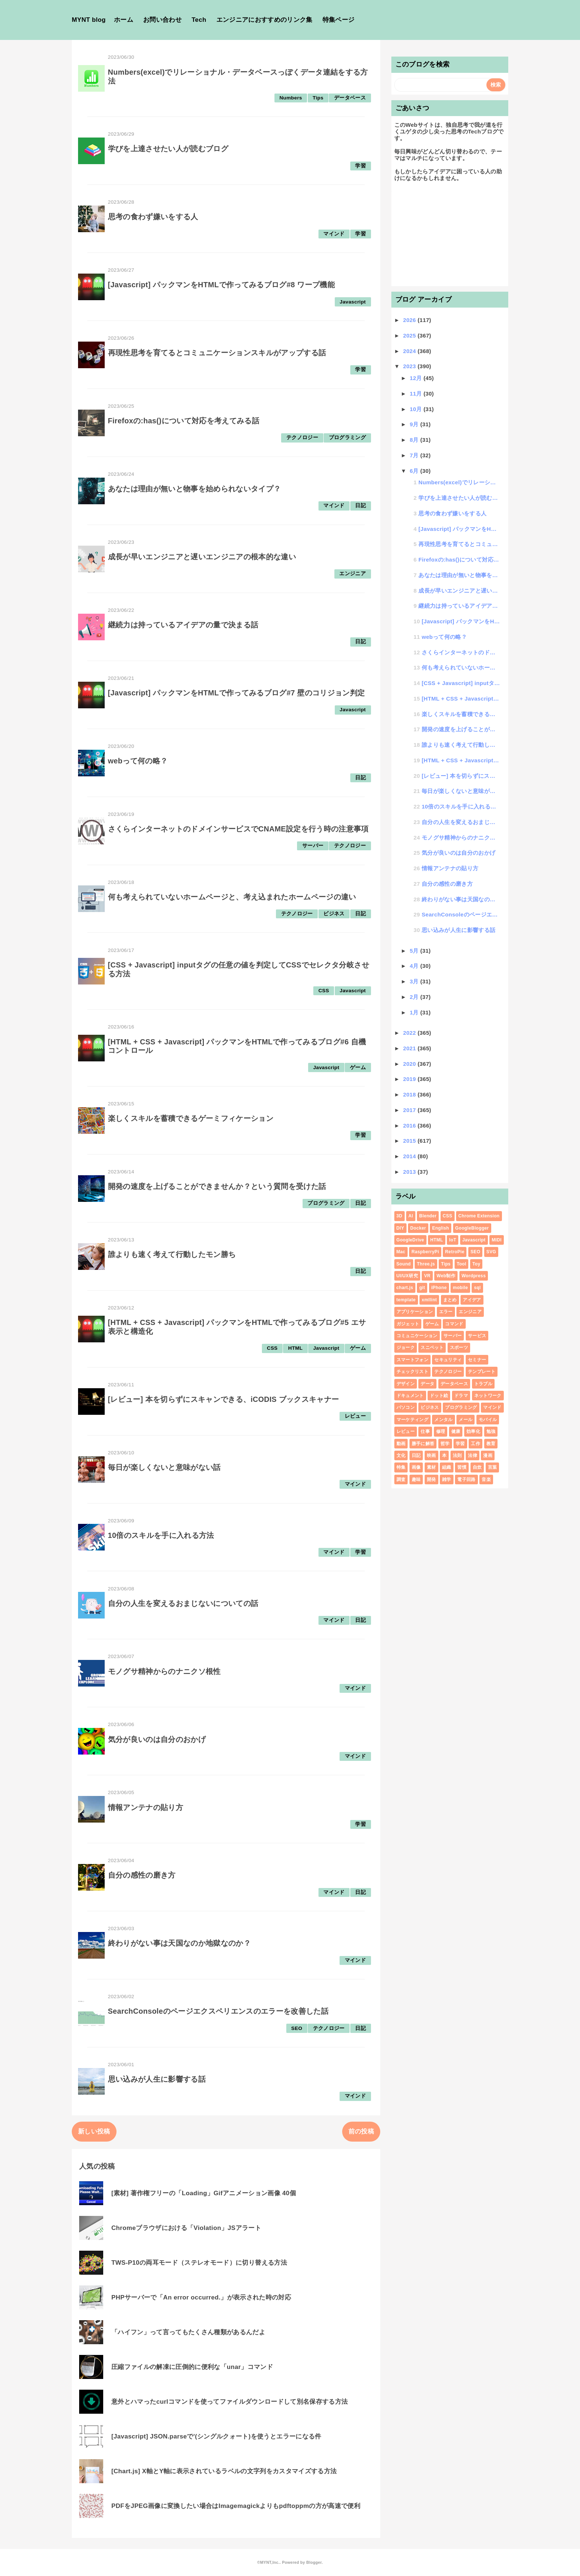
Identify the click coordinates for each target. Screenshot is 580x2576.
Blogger (313, 2562)
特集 (401, 1467)
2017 (410, 1110)
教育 (491, 1443)
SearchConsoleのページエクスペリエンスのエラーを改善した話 (218, 2011)
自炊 (477, 1467)
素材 (431, 1467)
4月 (415, 966)
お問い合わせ (162, 19)
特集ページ (339, 19)
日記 (360, 505)
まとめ (450, 1299)
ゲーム (358, 1067)
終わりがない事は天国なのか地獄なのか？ (179, 1943)
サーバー (312, 845)
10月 (417, 409)
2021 (410, 1048)
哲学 (445, 1443)
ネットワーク (488, 1395)
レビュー (355, 1416)
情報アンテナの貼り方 (145, 1807)
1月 (415, 1012)
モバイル (488, 1419)
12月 (417, 378)
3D (399, 1215)
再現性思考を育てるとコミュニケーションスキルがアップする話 (217, 353)
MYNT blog (89, 19)
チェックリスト (412, 1371)
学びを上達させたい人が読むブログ (168, 149)
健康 (456, 1431)
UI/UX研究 (407, 1275)
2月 (415, 997)
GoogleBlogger (472, 1228)
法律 (472, 1455)
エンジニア (352, 573)
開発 (431, 1479)
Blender (427, 1215)
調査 (401, 1479)
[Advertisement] (450, 237)
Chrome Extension (478, 1215)
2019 (410, 1079)
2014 (410, 1156)
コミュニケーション (417, 1335)
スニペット (432, 1347)
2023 (410, 366)
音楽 (486, 1479)
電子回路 (466, 1479)
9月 (415, 424)
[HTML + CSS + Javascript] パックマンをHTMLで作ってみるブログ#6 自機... (461, 698)
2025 (410, 335)
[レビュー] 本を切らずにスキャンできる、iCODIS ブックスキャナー (223, 1399)
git (422, 1287)
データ (427, 1383)
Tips (318, 98)
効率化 (473, 1431)
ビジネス (333, 913)
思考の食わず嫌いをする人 (153, 217)
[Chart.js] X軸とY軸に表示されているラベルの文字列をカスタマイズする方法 (224, 2471)
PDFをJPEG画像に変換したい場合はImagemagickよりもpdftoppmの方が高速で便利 (235, 2505)
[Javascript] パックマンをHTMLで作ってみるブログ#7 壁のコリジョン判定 (236, 693)
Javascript (353, 302)
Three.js (426, 1264)
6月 (415, 471)
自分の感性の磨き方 (142, 1875)
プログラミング (347, 437)
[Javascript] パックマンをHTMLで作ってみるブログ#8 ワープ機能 (221, 285)
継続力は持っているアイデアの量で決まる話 (183, 625)
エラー (446, 1311)
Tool (461, 1264)
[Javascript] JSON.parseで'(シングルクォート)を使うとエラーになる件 (216, 2436)
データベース (350, 98)
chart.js (405, 1287)
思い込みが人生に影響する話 (157, 2079)
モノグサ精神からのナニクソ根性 (164, 1671)
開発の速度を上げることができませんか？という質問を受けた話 (217, 1186)
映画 (431, 1455)
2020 (410, 1064)
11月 (417, 393)
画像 (416, 1467)
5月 (415, 951)
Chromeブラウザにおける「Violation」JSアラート (186, 2227)
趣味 (416, 1479)
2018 (410, 1094)
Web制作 (445, 1275)
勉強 (491, 1431)
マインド (333, 234)
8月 (415, 440)
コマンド (454, 1323)
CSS (323, 990)
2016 (410, 1125)
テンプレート (481, 1371)
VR (427, 1275)
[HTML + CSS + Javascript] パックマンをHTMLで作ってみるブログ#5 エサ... (461, 760)
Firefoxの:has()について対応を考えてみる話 (184, 421)
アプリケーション (415, 1311)
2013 (410, 1172)
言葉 (492, 1467)
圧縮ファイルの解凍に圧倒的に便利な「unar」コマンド (192, 2366)
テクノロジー (302, 437)
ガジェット (408, 1323)
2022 (410, 1033)
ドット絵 (439, 1395)
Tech (199, 19)
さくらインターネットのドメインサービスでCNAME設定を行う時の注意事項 (238, 829)
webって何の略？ (138, 761)
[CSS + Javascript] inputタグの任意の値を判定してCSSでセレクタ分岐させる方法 (461, 683)
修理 (440, 1431)
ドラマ (461, 1395)
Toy (476, 1264)
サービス (477, 1335)
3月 (415, 981)
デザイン (406, 1383)
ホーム (123, 19)
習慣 (461, 1467)
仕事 (425, 1431)
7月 (415, 455)
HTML (295, 1348)
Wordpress (474, 1275)
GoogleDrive (410, 1240)
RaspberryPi (425, 1251)
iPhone (439, 1287)
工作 (475, 1443)
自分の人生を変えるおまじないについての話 (183, 1603)
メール (465, 1419)
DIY (400, 1228)
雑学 (446, 1479)
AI (410, 1215)
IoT (452, 1240)
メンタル (443, 1419)
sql (477, 1287)
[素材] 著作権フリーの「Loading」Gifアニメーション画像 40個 (203, 2193)
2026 (410, 320)
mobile (460, 1287)
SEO (296, 2028)
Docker (418, 1228)
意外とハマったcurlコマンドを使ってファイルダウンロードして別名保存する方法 (229, 2401)
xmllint (429, 1299)
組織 (446, 1467)
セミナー (477, 1359)
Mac (401, 1251)
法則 (457, 1455)
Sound (404, 1264)
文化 (401, 1455)
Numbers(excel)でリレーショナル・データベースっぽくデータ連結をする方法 (459, 482)
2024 (410, 351)
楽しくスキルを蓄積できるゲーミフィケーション (190, 1118)
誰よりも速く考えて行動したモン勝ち (172, 1254)
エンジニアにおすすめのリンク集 (264, 19)
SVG (491, 1251)
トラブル (483, 1383)
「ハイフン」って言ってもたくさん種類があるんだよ (188, 2332)
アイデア (472, 1299)
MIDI (497, 1240)
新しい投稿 (94, 2131)
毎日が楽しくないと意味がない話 (164, 1467)
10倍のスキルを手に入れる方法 (161, 1535)
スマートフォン (412, 1359)
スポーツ (459, 1347)
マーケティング (412, 1419)
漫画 (487, 1455)
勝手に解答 (423, 1443)
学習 (360, 166)
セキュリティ (448, 1359)
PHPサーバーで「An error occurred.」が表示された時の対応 (201, 2297)
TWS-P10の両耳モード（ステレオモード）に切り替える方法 (199, 2262)
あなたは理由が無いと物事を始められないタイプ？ (194, 489)
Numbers (290, 98)
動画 (401, 1443)
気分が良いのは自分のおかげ (157, 1739)
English (440, 1228)
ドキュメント (410, 1395)
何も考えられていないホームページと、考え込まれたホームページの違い (232, 897)
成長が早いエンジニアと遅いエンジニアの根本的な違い (202, 557)
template (406, 1299)
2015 (410, 1141)
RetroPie (454, 1251)
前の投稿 (361, 2131)
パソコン (406, 1407)
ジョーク (406, 1347)
